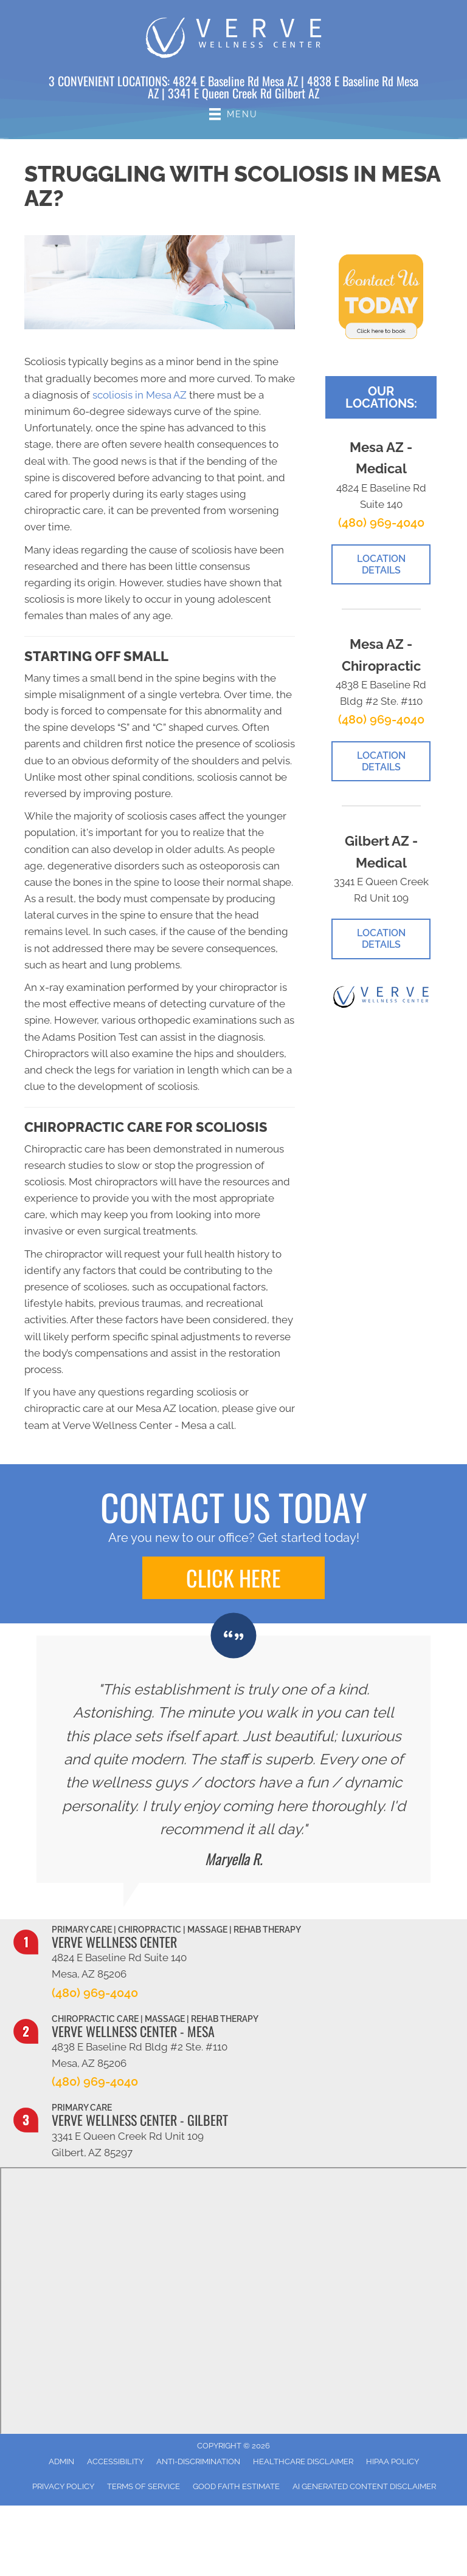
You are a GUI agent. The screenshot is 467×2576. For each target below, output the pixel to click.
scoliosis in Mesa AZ (139, 395)
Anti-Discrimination (198, 2461)
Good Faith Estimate (236, 2486)
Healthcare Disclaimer (303, 2461)
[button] (233, 1578)
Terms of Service (143, 2486)
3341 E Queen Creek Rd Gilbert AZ (243, 93)
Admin (61, 2461)
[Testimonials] (233, 1759)
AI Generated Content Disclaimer (364, 2486)
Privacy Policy (63, 2486)
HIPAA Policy (392, 2461)
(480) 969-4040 (381, 522)
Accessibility (115, 2461)
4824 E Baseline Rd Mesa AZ (235, 81)
